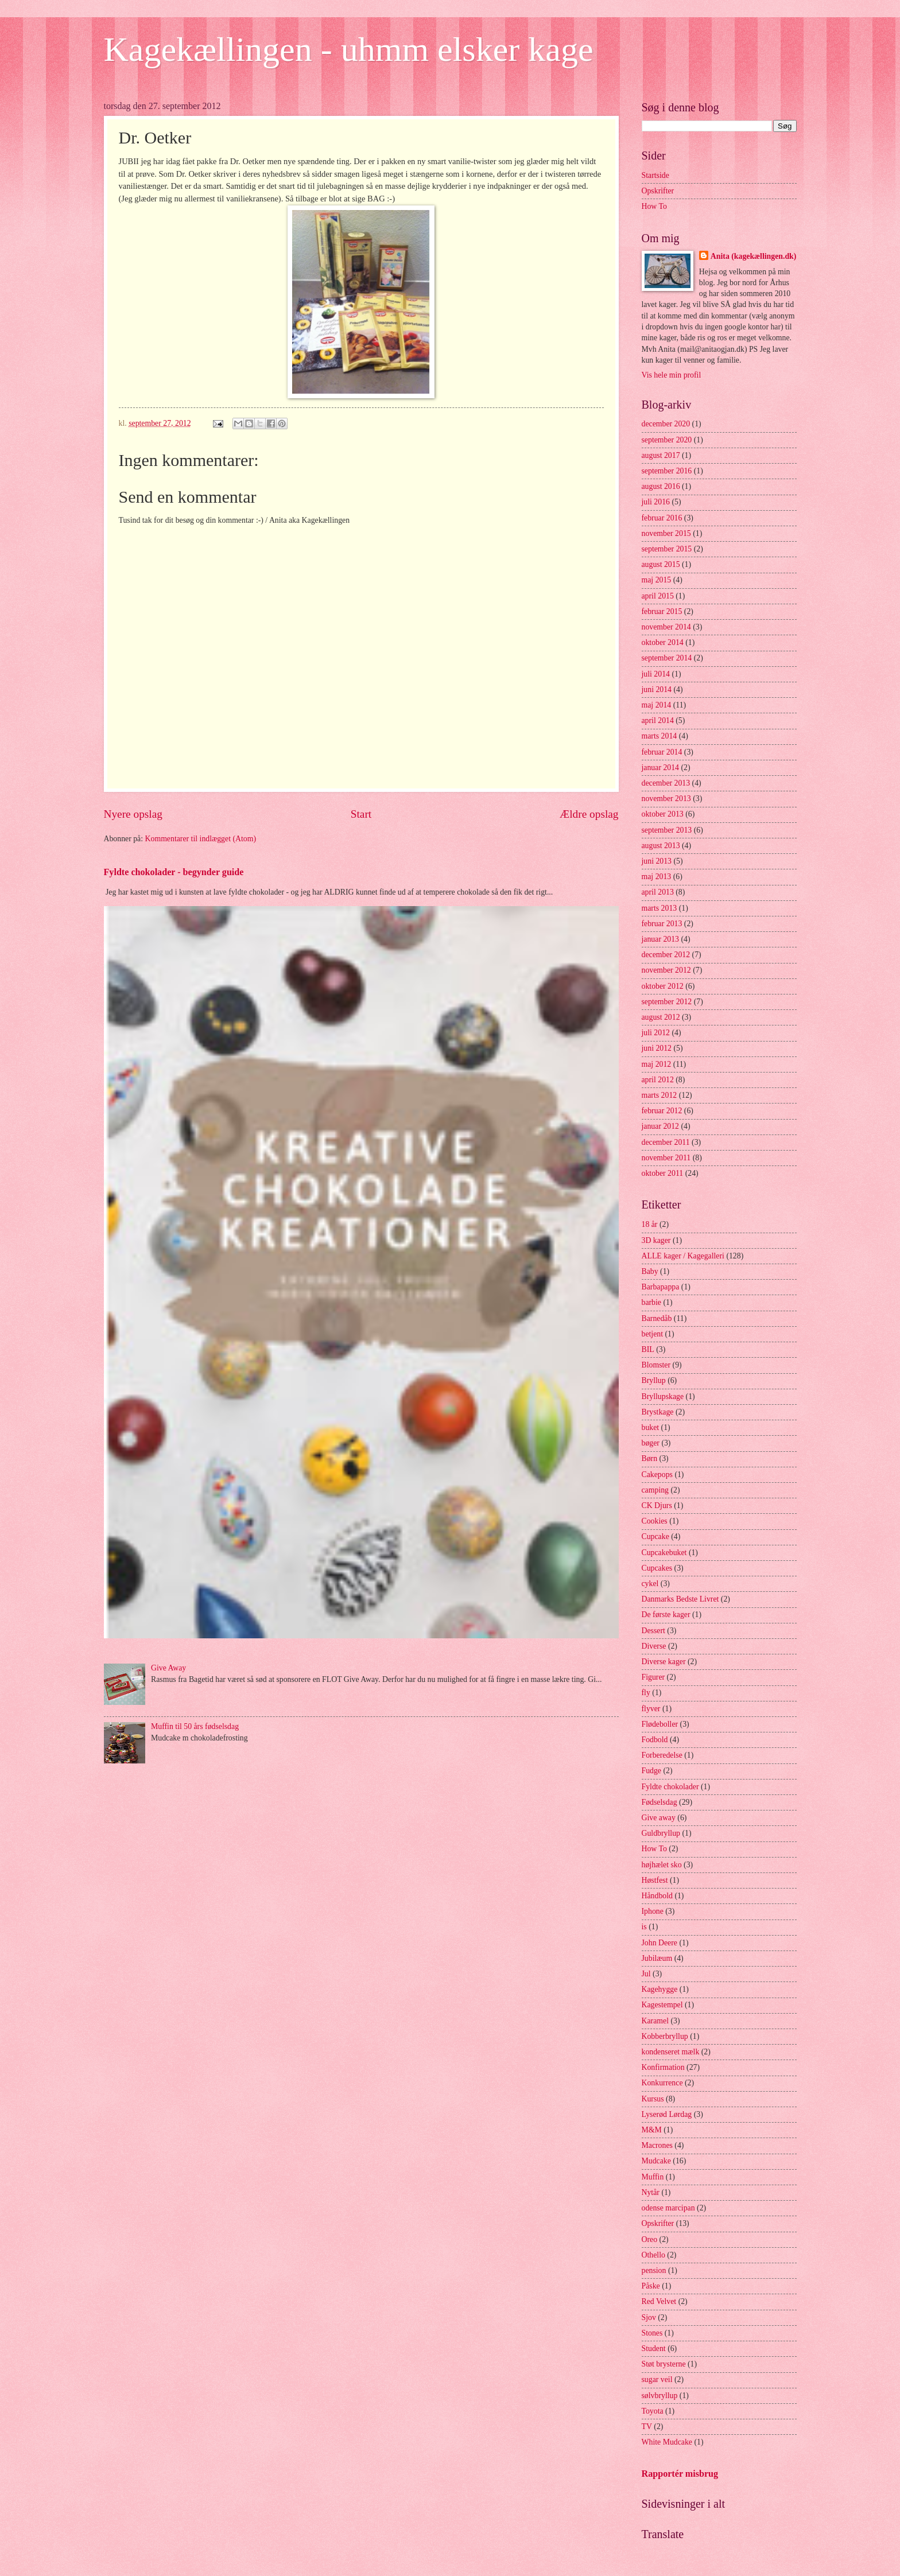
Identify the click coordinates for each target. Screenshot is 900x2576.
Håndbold (657, 1895)
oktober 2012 (663, 986)
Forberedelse (662, 1755)
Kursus (653, 2099)
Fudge (652, 1770)
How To (654, 206)
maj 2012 (657, 1064)
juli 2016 (656, 502)
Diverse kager (664, 1661)
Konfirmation (663, 2067)
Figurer (653, 1677)
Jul (646, 1973)
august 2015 (661, 564)
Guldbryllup (661, 1833)
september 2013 (667, 830)
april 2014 (658, 720)
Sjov (649, 2317)
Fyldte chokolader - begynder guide (174, 872)
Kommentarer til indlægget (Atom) (201, 838)
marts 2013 (659, 908)
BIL (648, 1349)
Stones (652, 2333)
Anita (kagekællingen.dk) (754, 256)
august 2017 (661, 455)
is (644, 1926)
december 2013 (666, 783)
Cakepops (657, 1474)
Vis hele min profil (671, 375)
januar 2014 (661, 767)
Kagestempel (662, 2004)
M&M (652, 2130)
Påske (651, 2286)
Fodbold (655, 1739)
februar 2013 (662, 923)
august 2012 (661, 1017)
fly (646, 1692)
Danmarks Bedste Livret (680, 1599)
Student (654, 2348)
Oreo (650, 2239)
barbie (651, 1302)
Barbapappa (661, 1287)
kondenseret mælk (671, 2051)
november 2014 (666, 627)
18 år (650, 1224)
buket (651, 1427)
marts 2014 (659, 736)
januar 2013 (661, 939)
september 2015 (667, 549)
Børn (650, 1458)
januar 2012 (661, 1126)
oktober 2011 (663, 1173)
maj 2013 (657, 876)
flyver (651, 1708)
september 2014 (667, 658)
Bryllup (654, 1380)
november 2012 (666, 970)
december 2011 (666, 1142)
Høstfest (655, 1880)
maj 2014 (657, 705)
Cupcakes (657, 1568)
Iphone (653, 1911)
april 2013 (658, 892)
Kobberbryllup (665, 2036)
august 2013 (661, 845)
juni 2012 (657, 1048)
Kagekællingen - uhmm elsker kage (348, 49)
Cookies (655, 1521)
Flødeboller (660, 1724)
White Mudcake (667, 2442)
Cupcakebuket (664, 1552)
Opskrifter (658, 191)
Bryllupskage (663, 1396)
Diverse (654, 1646)
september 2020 (667, 440)
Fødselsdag (659, 1802)
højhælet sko (662, 1864)
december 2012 (666, 954)
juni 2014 (657, 689)
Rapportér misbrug (680, 2473)
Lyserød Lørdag (667, 2114)
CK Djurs (657, 1505)
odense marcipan (668, 2208)
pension (654, 2270)
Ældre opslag (589, 814)
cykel (650, 1583)
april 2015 (658, 596)
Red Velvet (659, 2301)
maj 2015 (657, 580)
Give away (659, 1817)
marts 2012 (659, 1095)
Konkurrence (662, 2082)
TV (647, 2426)
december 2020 (666, 423)
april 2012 (658, 1079)
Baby (650, 1271)
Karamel (655, 2020)
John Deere (659, 1942)
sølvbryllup (660, 2395)
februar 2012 (662, 1110)
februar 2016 (662, 518)
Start (361, 814)
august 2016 (661, 486)
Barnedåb (657, 1318)
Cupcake (655, 1536)
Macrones (657, 2145)
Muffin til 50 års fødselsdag (195, 1726)
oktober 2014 (663, 642)
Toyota (653, 2411)
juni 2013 (657, 861)
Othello (653, 2255)
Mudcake (656, 2161)
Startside (655, 175)
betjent (653, 1334)
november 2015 (666, 533)
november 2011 (666, 1157)
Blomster (656, 1365)
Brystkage (658, 1412)
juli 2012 (656, 1032)
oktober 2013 (663, 814)
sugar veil (657, 2379)
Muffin (653, 2177)
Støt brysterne (664, 2364)
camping (655, 1490)
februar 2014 (662, 752)
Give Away (168, 1668)
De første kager (666, 1614)
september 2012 (667, 1001)
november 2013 (666, 798)
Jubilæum (657, 1958)
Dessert (653, 1630)
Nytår (651, 2192)
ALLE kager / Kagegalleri (683, 1256)
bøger (651, 1443)
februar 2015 (662, 611)
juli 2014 (656, 674)
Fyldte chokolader (670, 1786)
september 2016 (667, 471)
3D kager (656, 1240)
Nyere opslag (133, 814)
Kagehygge (660, 1989)
